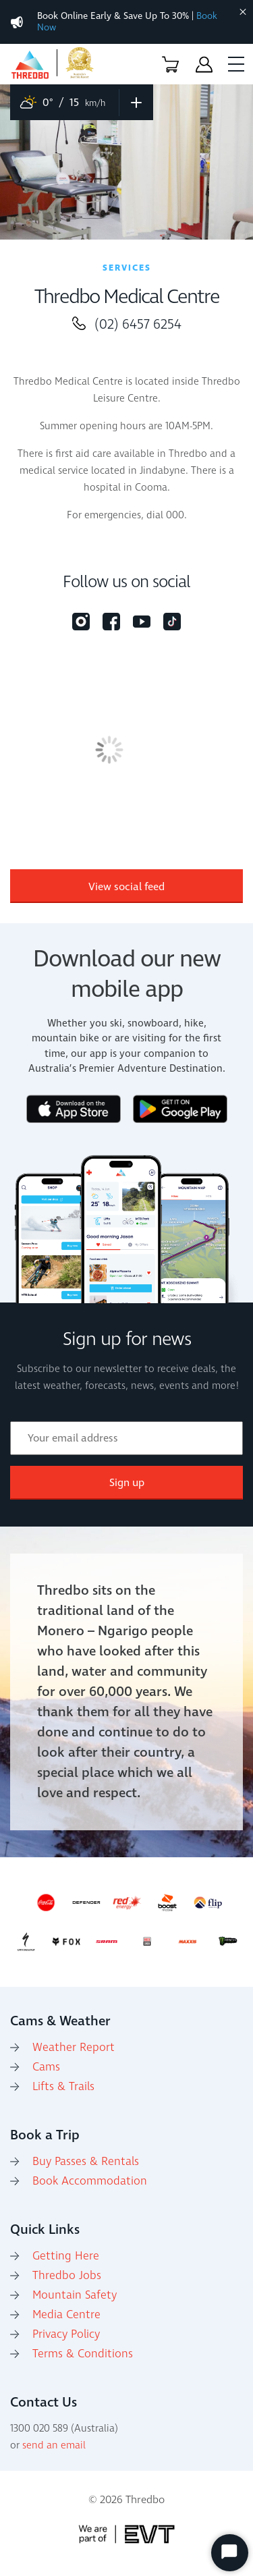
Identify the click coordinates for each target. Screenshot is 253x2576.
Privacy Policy (66, 2334)
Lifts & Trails (63, 2086)
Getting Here (65, 2256)
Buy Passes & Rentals (85, 2161)
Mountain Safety (74, 2295)
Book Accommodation (89, 2181)
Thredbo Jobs (66, 2275)
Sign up (126, 1482)
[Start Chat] (229, 2552)
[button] (170, 64)
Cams (46, 2067)
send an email (54, 2445)
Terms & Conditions (82, 2354)
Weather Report (73, 2047)
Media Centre (66, 2315)
